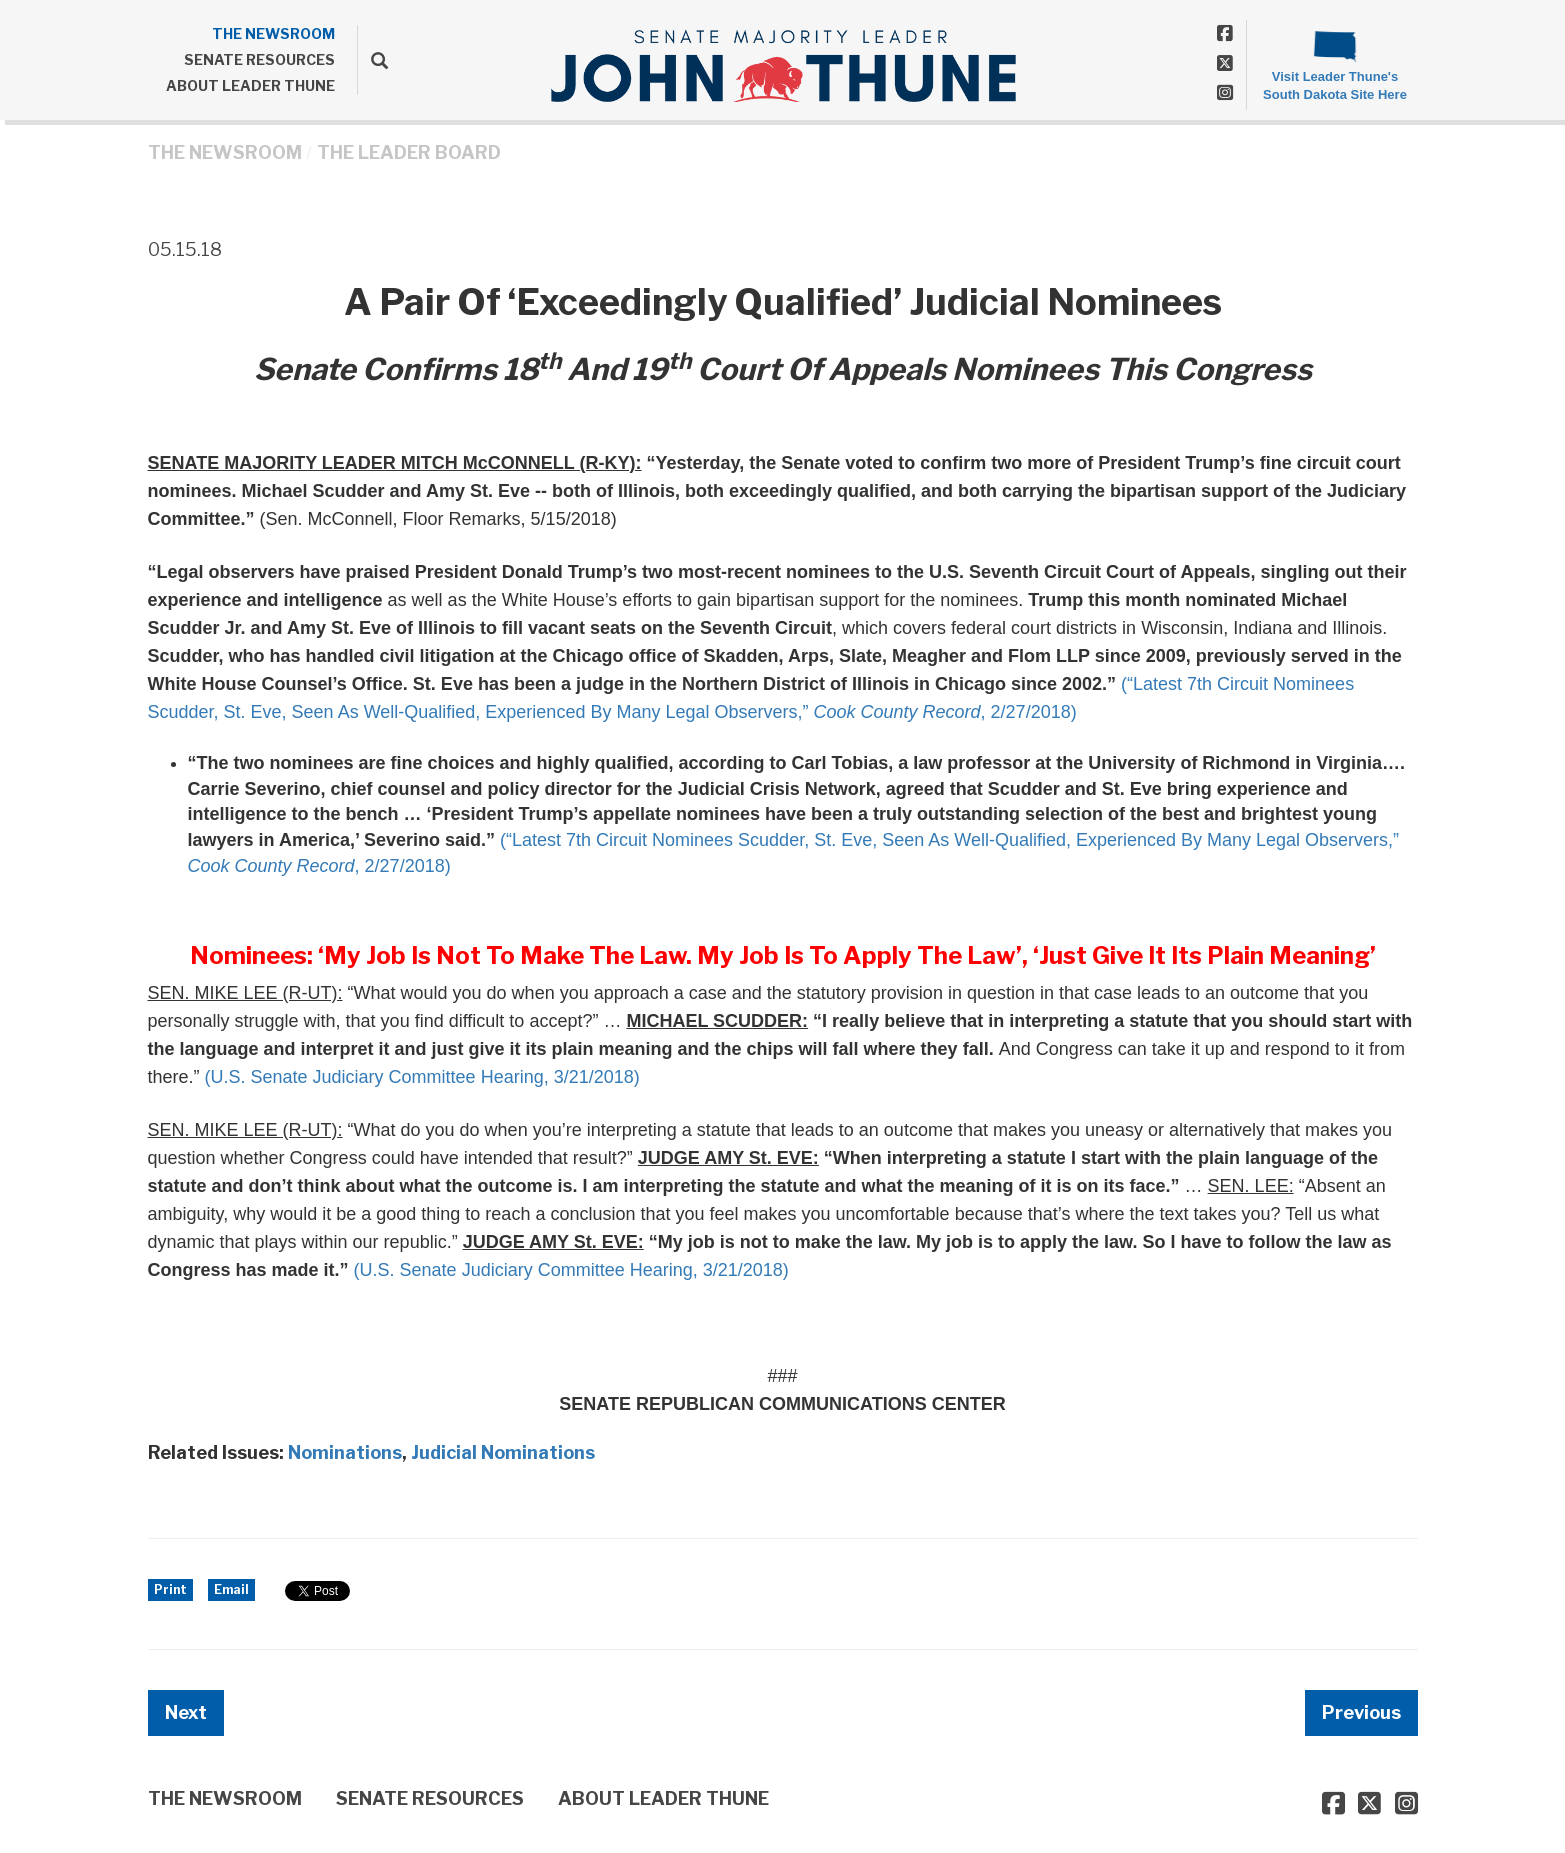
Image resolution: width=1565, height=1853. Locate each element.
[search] (372, 60)
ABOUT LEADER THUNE (250, 85)
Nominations (345, 1452)
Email (231, 1589)
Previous (1361, 1712)
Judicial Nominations (503, 1452)
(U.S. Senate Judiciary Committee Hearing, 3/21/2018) (422, 1077)
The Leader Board (409, 152)
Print (170, 1589)
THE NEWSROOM (273, 33)
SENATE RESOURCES (259, 59)
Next (186, 1712)
